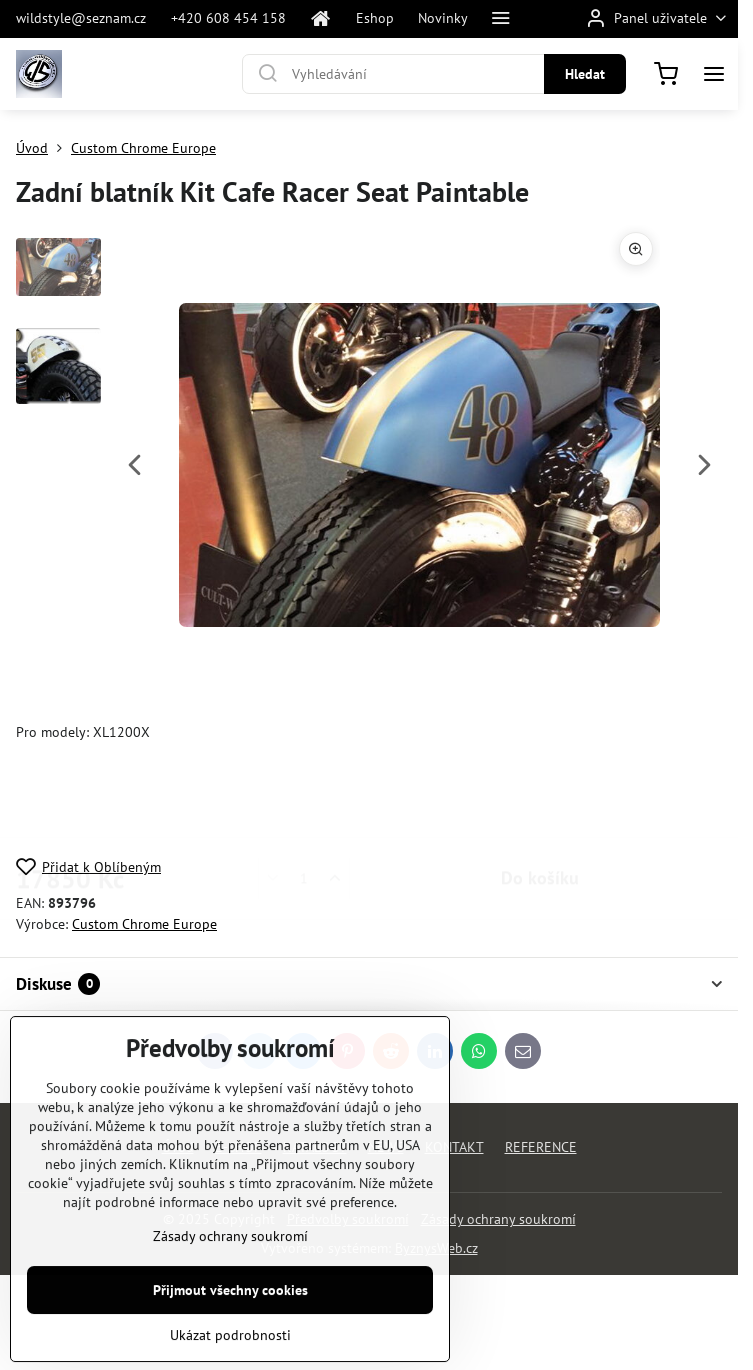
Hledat (585, 74)
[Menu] (714, 74)
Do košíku (540, 799)
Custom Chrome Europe (144, 924)
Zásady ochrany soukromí (498, 1219)
